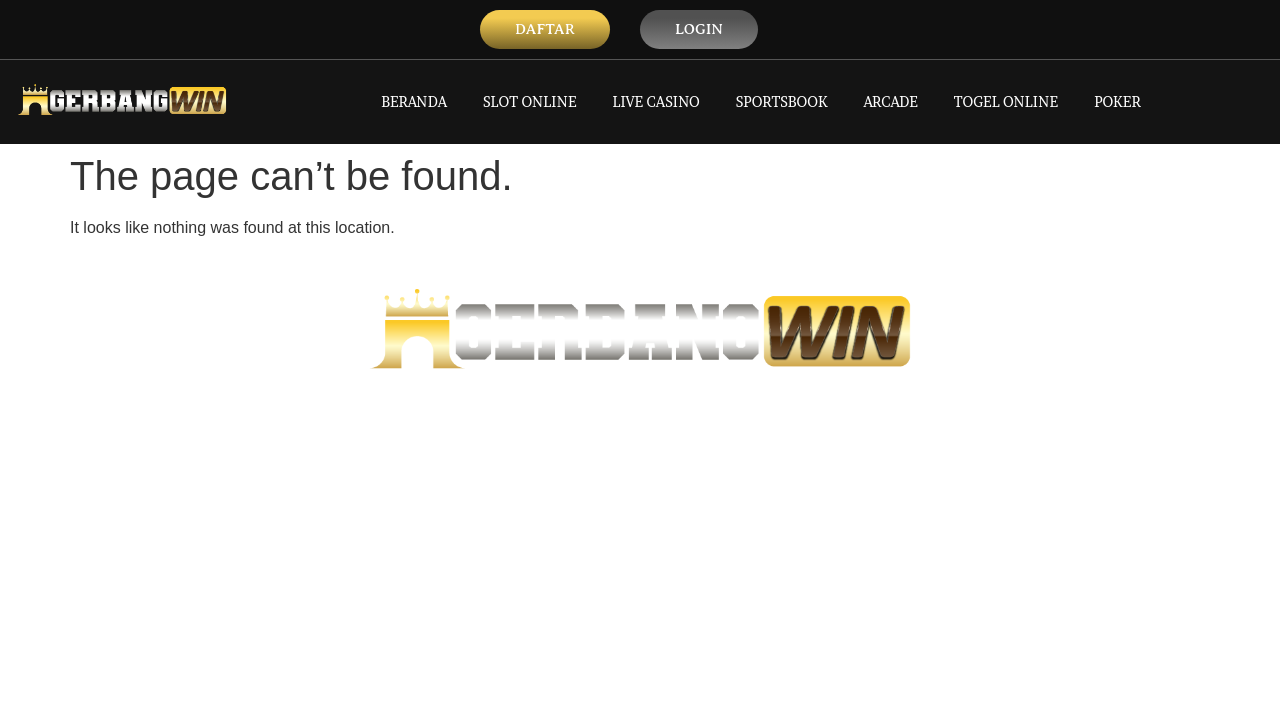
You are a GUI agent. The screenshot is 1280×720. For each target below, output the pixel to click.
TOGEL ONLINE (1006, 101)
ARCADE (891, 101)
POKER (1117, 101)
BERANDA (414, 101)
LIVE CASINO (656, 101)
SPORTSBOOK (782, 101)
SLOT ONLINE (530, 101)
